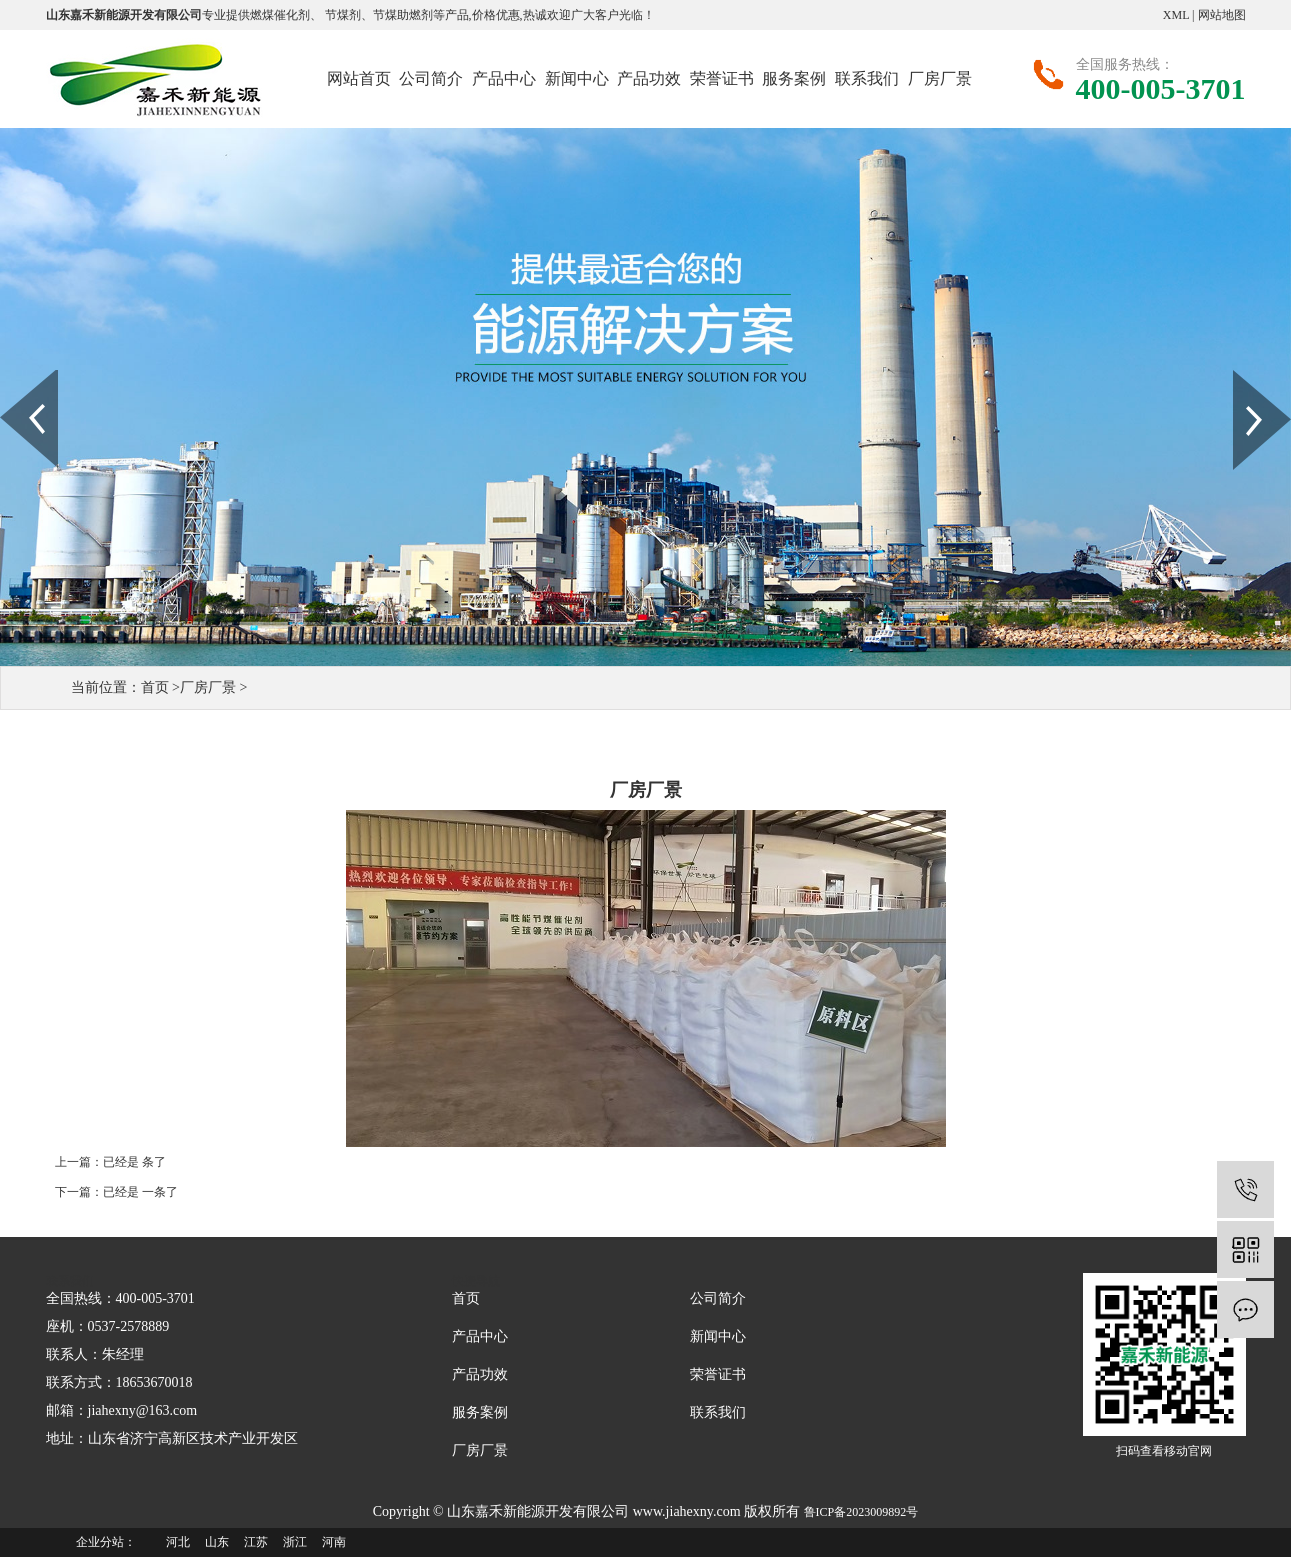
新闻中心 (577, 78)
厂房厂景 (940, 78)
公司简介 (431, 78)
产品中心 (504, 78)
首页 (155, 687)
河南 (334, 1542)
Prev (11, 377)
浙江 (295, 1542)
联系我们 (867, 78)
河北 (178, 1542)
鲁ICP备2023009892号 (861, 1512)
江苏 (256, 1542)
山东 (217, 1542)
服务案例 (794, 78)
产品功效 (649, 78)
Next (1244, 377)
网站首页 (359, 78)
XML (1176, 15)
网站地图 (1222, 15)
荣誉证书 (722, 78)
